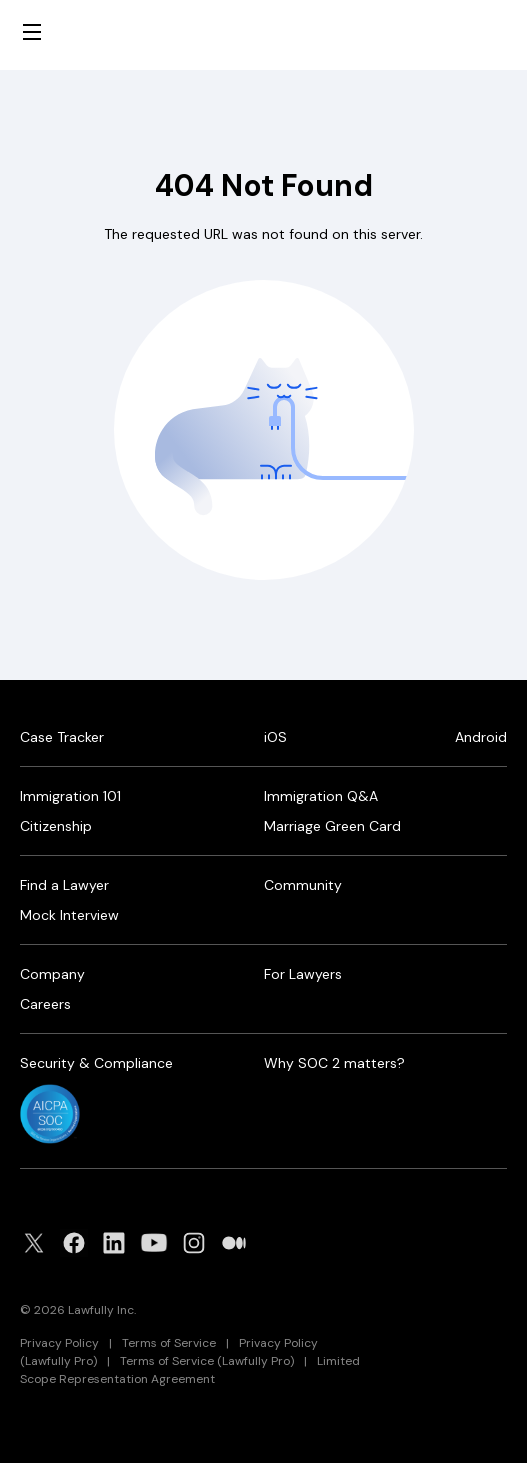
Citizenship (56, 826)
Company (52, 974)
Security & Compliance (96, 1063)
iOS (275, 737)
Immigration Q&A (321, 796)
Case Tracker (62, 737)
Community (303, 885)
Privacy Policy (59, 1343)
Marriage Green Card (332, 826)
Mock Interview (69, 915)
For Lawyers (303, 974)
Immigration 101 (70, 796)
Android (481, 737)
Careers (45, 1004)
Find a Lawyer (64, 885)
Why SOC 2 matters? (334, 1063)
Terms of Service (169, 1343)
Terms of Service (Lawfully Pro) (207, 1361)
